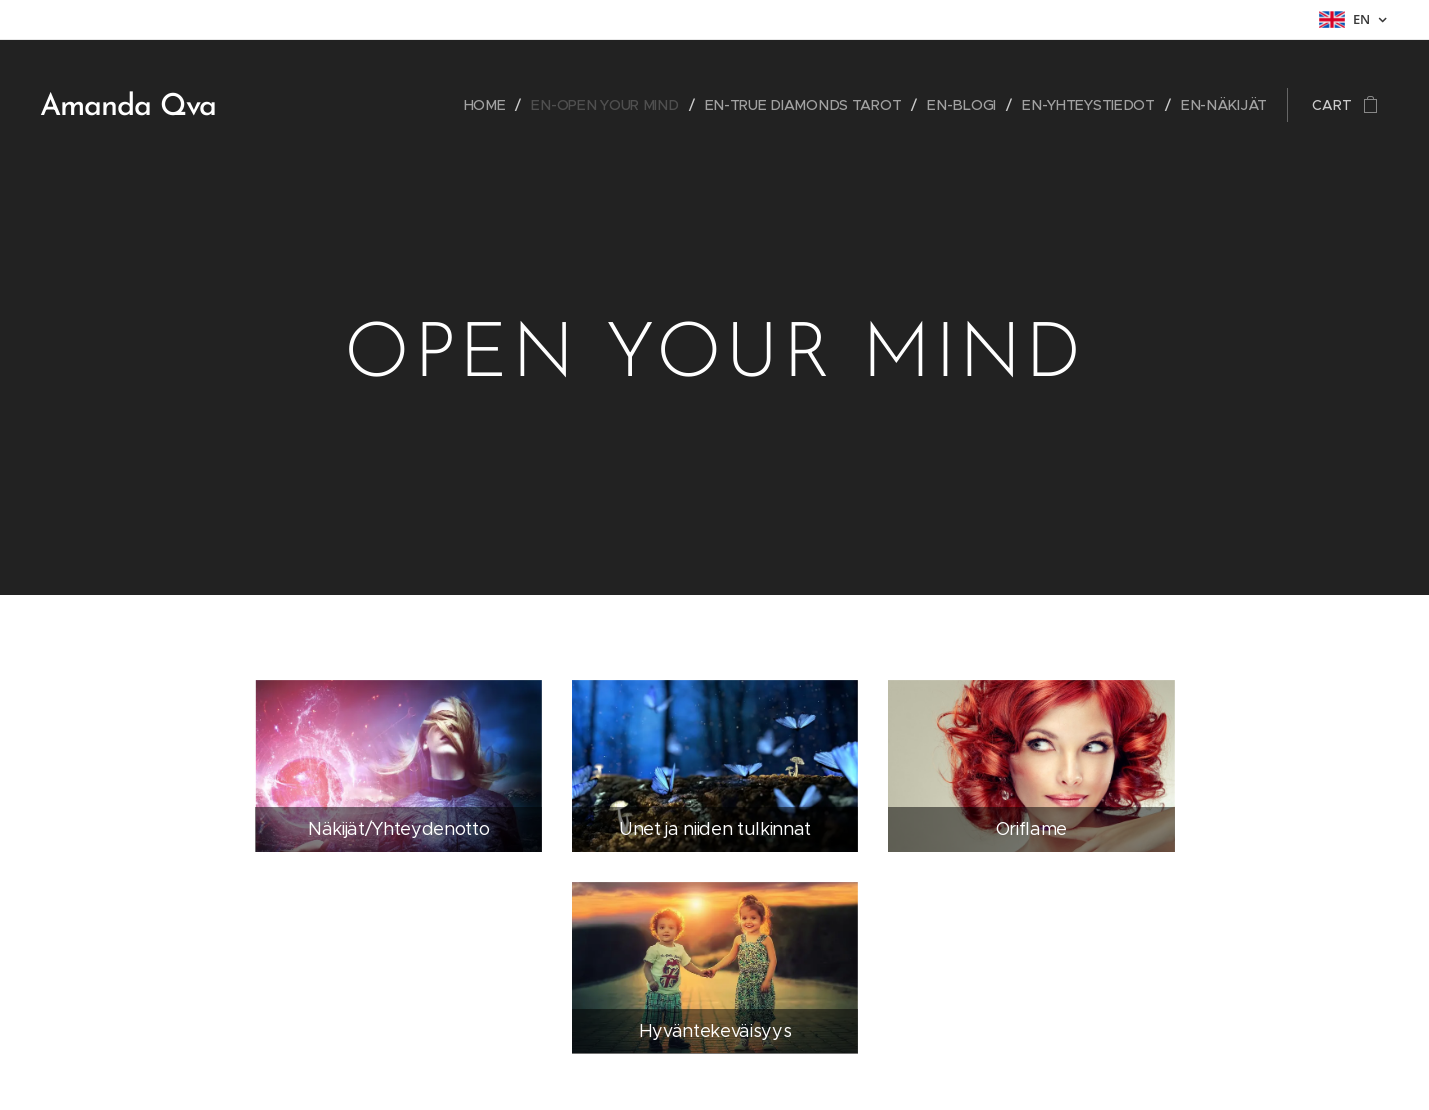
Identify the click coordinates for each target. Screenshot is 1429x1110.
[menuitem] (501, 105)
